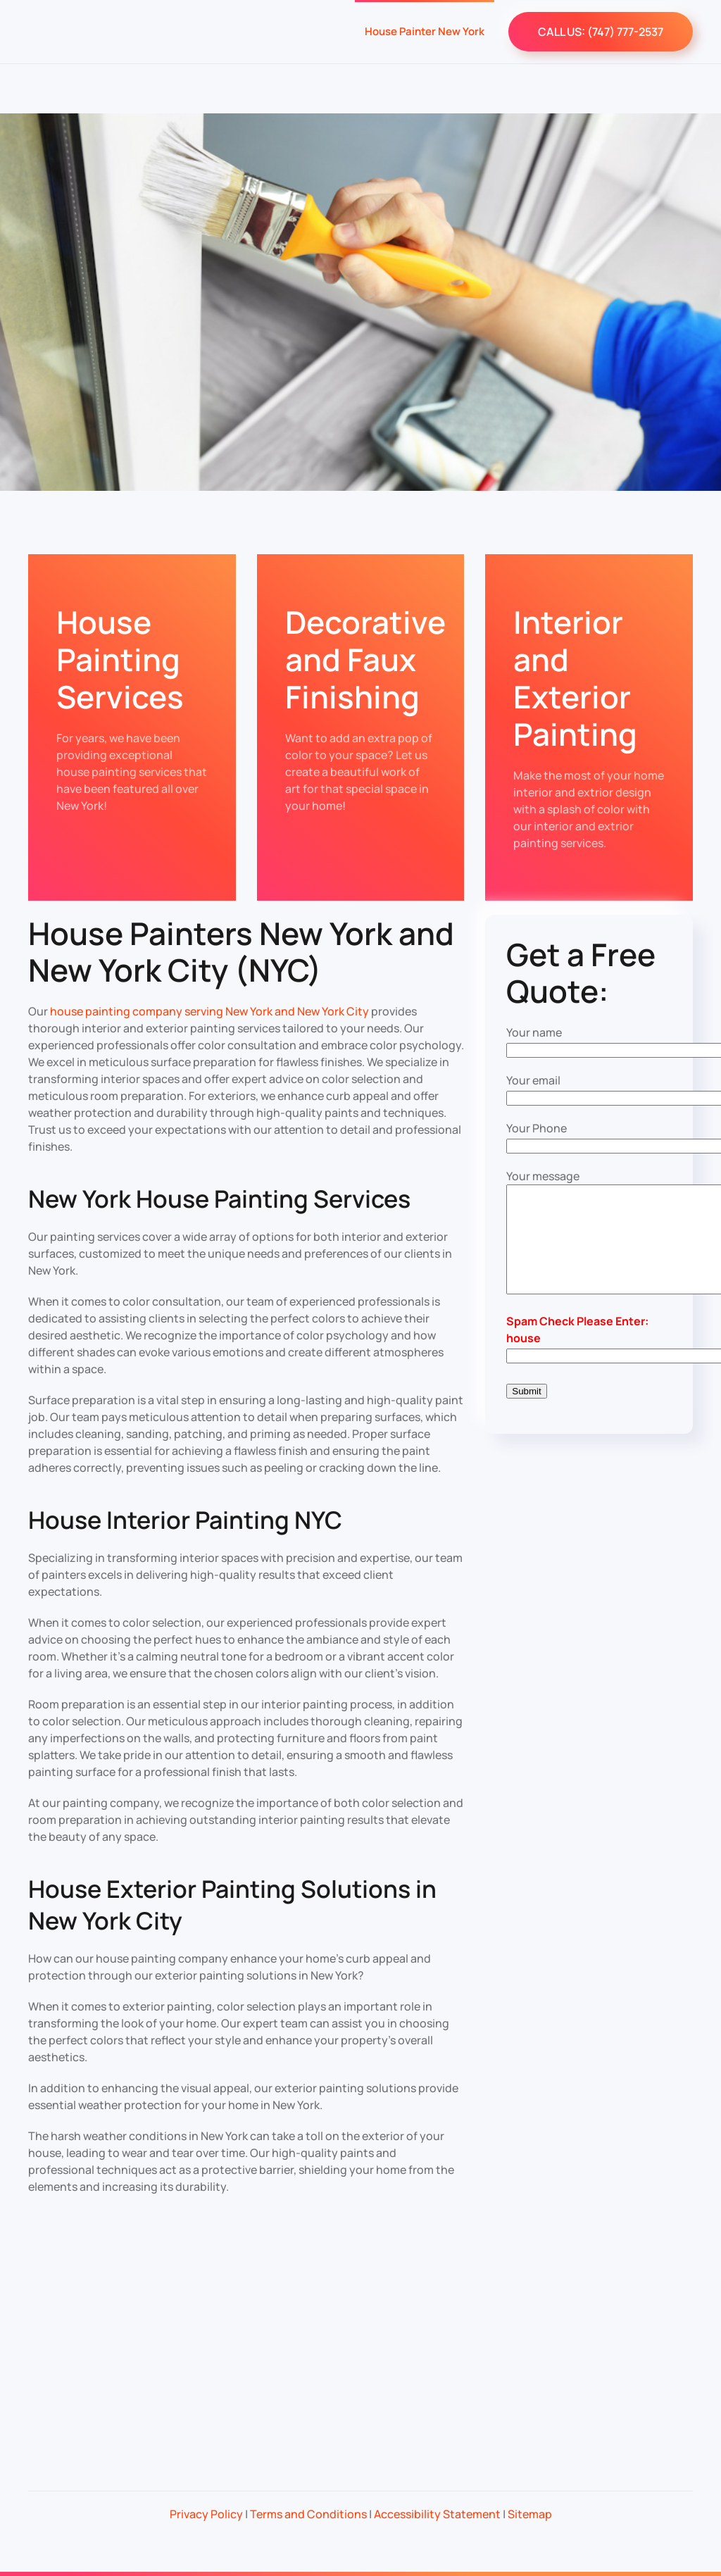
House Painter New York (424, 31)
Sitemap (530, 2514)
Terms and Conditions (308, 2514)
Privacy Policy (206, 2514)
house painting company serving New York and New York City (209, 1011)
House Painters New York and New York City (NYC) (241, 952)
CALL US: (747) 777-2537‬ (600, 31)
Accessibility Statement (437, 2514)
